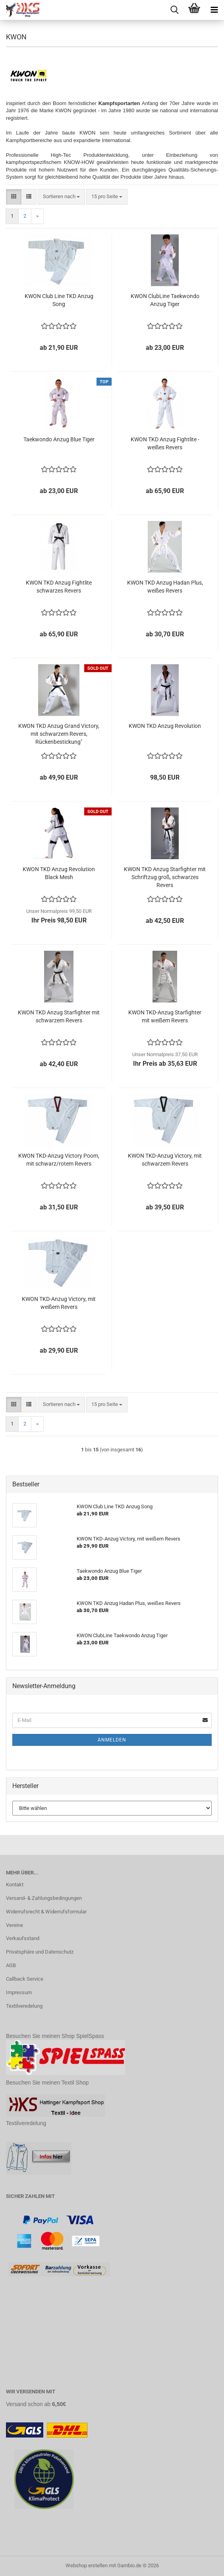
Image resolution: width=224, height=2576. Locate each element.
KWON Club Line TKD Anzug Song (59, 300)
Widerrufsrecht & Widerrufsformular (46, 1912)
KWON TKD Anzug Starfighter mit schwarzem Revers (59, 1016)
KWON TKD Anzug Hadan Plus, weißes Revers (165, 586)
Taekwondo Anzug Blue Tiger (59, 439)
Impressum (19, 1992)
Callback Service (24, 1979)
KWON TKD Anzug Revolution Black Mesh (59, 873)
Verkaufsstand (22, 1938)
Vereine (14, 1925)
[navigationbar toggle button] (214, 10)
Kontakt (14, 1885)
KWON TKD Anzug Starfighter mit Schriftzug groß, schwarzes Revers (165, 877)
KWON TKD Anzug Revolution (165, 726)
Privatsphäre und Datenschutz (39, 1952)
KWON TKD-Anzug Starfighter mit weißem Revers (164, 1016)
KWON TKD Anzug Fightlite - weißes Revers (165, 443)
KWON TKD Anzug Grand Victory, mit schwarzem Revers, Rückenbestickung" (58, 734)
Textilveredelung (24, 2006)
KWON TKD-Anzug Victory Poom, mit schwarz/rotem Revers (58, 1159)
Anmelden (112, 1740)
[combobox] (61, 197)
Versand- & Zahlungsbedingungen (44, 1898)
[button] (13, 197)
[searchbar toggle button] (174, 10)
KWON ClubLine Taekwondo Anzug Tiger (165, 300)
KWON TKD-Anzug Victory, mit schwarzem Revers (165, 1159)
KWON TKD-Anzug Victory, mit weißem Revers (59, 1303)
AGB (11, 1965)
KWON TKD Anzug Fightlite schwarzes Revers (59, 586)
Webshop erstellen (87, 2565)
